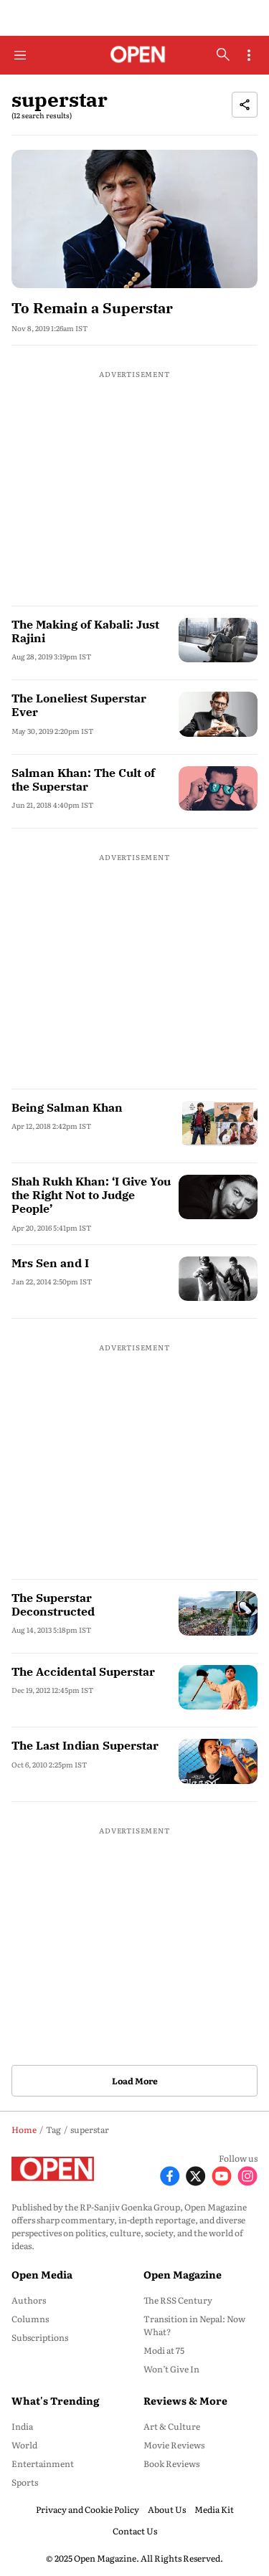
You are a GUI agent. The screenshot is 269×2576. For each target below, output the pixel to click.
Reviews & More (185, 2400)
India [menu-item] (22, 2426)
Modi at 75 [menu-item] (163, 2350)
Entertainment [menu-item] (42, 2463)
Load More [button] (135, 2080)
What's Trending (55, 2400)
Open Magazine (182, 2274)
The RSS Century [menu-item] (177, 2300)
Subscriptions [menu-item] (39, 2337)
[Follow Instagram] (247, 2174)
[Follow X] (196, 2174)
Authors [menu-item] (28, 2300)
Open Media (41, 2274)
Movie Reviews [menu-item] (173, 2444)
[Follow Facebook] (170, 2174)
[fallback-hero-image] (134, 219)
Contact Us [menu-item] (135, 2530)
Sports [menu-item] (24, 2482)
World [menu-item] (24, 2444)
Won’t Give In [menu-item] (171, 2368)
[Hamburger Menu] (20, 55)
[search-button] (223, 54)
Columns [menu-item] (30, 2318)
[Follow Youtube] (222, 2174)
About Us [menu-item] (167, 2509)
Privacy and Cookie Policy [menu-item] (87, 2509)
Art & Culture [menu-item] (171, 2426)
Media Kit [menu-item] (214, 2509)
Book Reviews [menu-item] (171, 2463)
